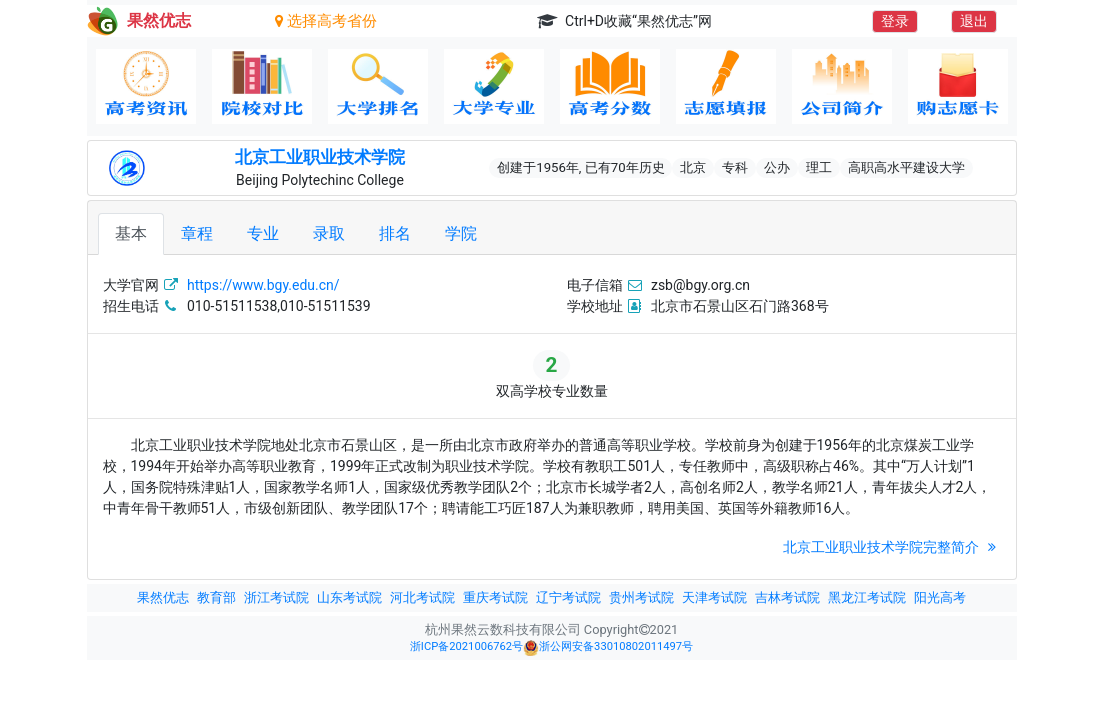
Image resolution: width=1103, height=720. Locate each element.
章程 (197, 233)
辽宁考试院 (568, 597)
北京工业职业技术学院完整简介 (891, 547)
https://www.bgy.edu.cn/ (263, 285)
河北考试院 (422, 597)
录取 (329, 233)
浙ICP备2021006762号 (466, 646)
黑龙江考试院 (867, 597)
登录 (895, 21)
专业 (263, 233)
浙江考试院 (276, 597)
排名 (395, 233)
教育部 (216, 597)
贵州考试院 (641, 597)
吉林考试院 (787, 597)
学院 (461, 233)
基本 (131, 233)
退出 (974, 21)
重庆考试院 (495, 597)
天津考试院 (714, 597)
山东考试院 (349, 597)
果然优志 (163, 597)
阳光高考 (940, 597)
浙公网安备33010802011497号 (608, 648)
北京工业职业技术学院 (320, 157)
